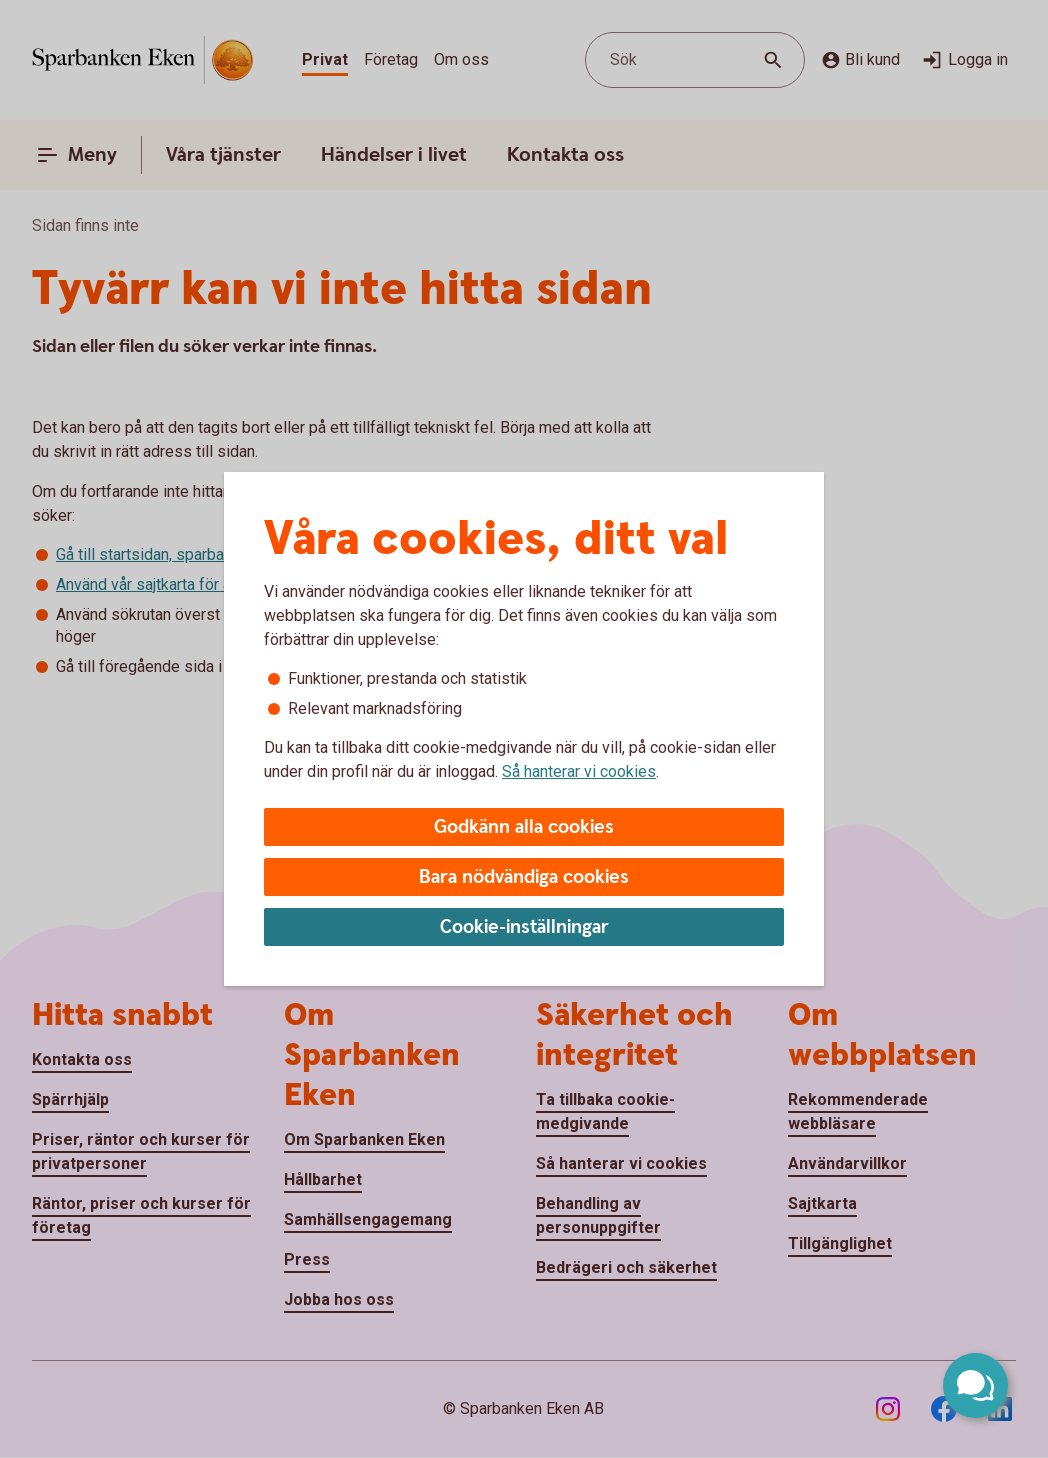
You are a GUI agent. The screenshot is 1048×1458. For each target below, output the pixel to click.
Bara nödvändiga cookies (524, 877)
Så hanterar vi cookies (579, 771)
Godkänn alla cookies (524, 827)
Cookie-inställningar (524, 927)
